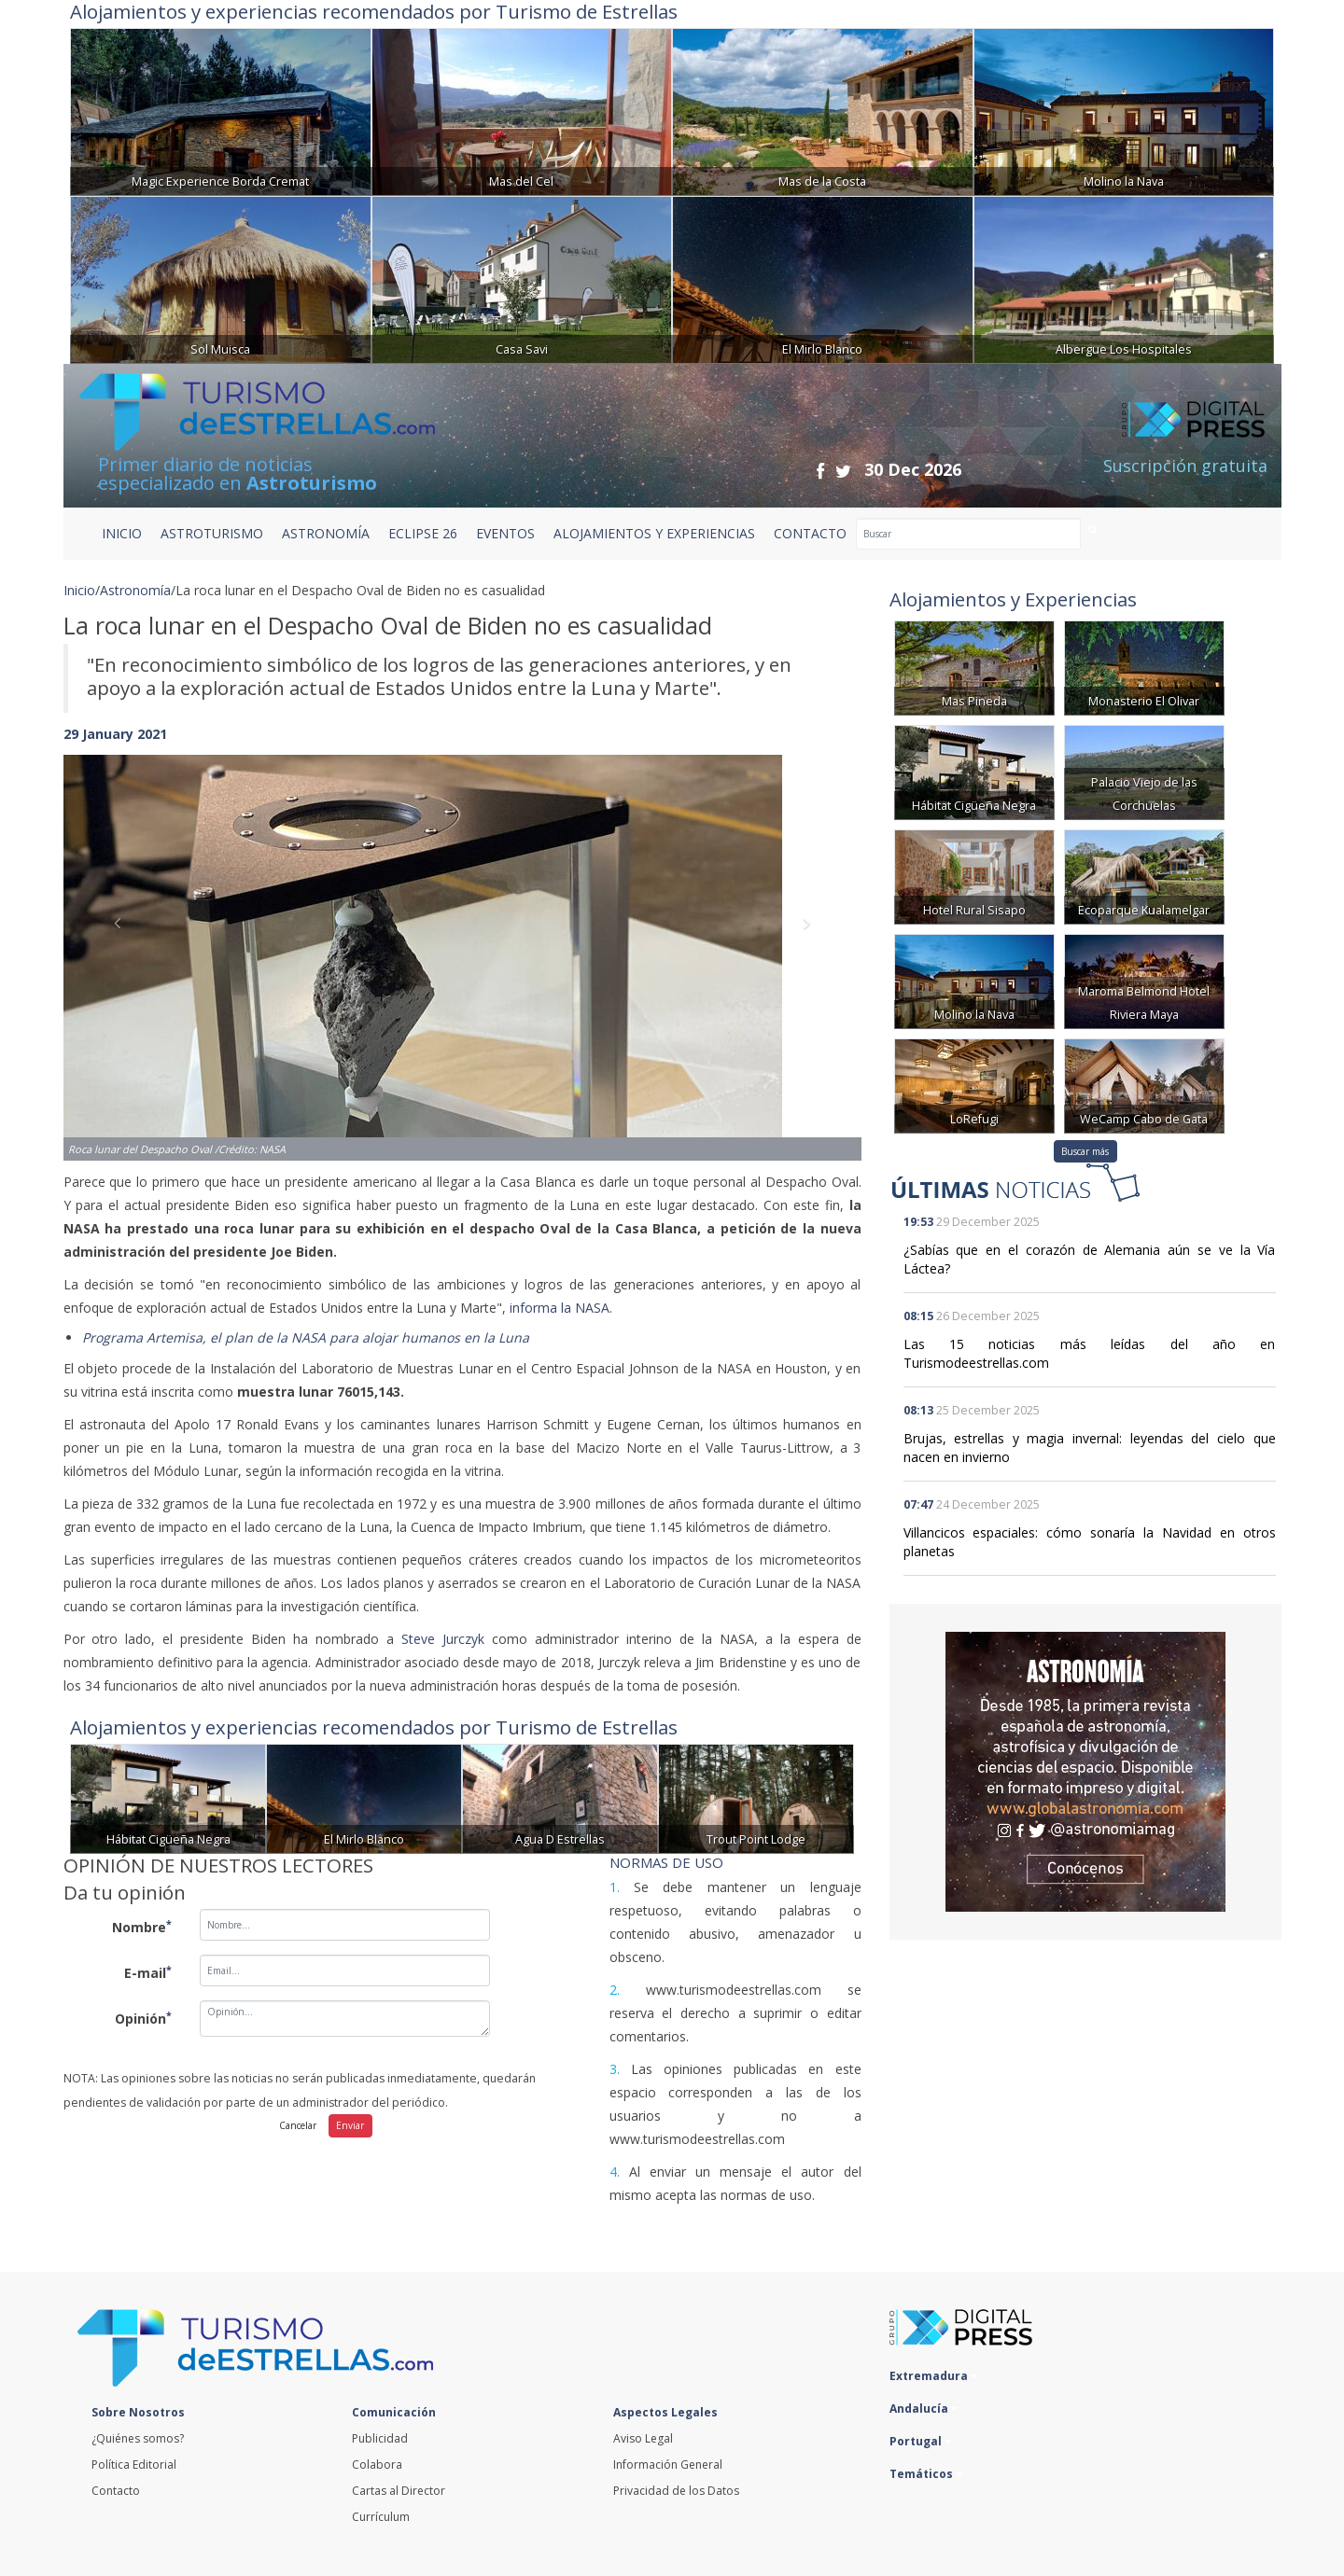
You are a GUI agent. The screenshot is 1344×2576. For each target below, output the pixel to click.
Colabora (377, 2464)
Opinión (143, 2018)
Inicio (122, 533)
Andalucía (923, 2408)
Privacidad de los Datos (676, 2491)
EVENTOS (505, 533)
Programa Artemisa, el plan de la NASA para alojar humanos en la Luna (305, 1337)
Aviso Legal (643, 2438)
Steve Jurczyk (442, 1639)
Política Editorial (133, 2464)
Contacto (115, 2491)
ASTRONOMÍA (326, 533)
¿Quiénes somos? (137, 2438)
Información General (667, 2464)
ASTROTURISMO (212, 533)
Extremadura (933, 2376)
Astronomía (135, 590)
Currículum (381, 2517)
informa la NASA (559, 1307)
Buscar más (1085, 1151)
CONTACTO (810, 533)
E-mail (148, 1972)
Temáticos (925, 2474)
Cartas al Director (398, 2491)
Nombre (142, 1926)
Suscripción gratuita (1185, 465)
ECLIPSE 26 (422, 533)
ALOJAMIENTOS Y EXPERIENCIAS (654, 533)
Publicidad (380, 2438)
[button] (123, 939)
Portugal (920, 2441)
